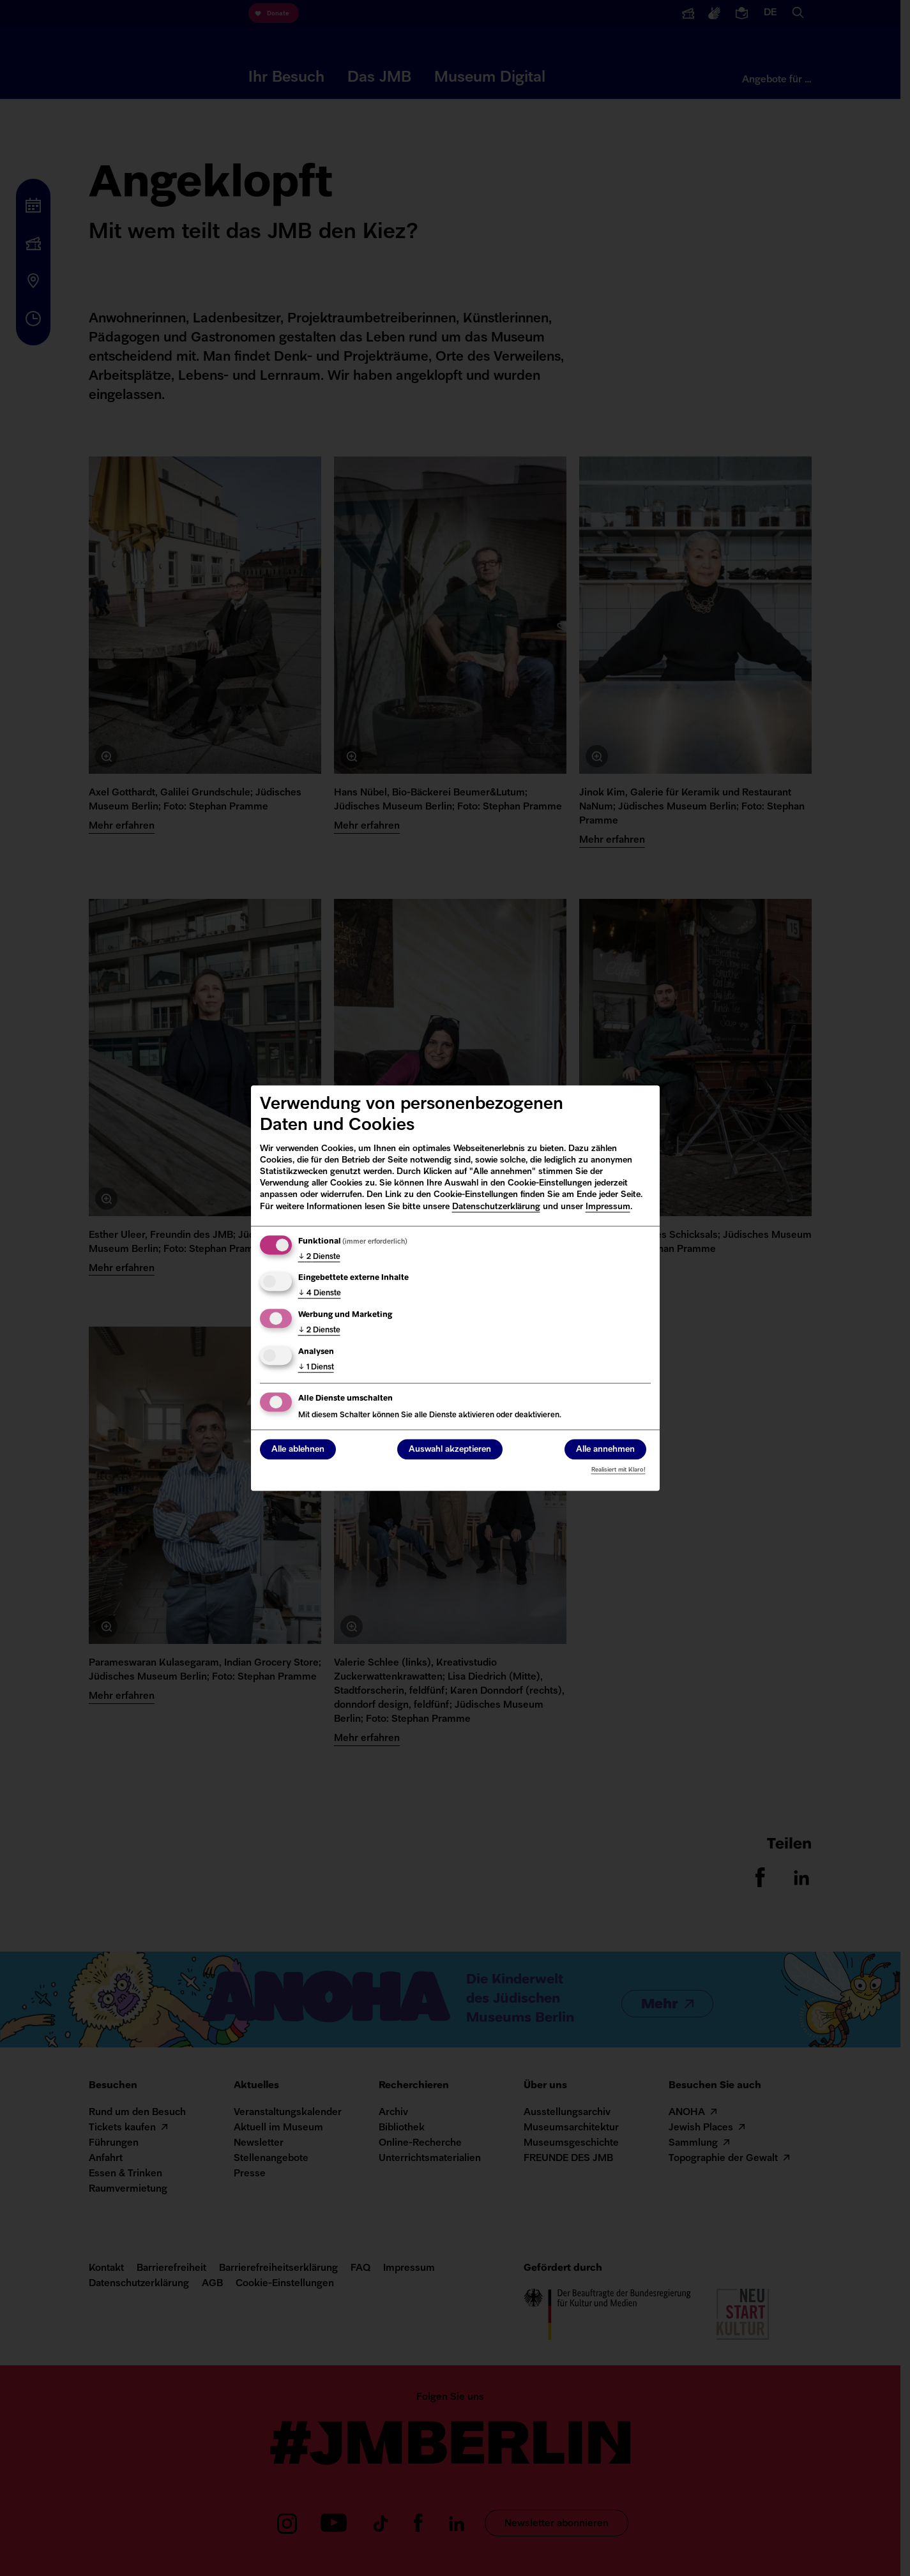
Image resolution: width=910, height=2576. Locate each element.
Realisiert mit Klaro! (618, 1470)
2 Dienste (319, 1257)
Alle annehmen (605, 1449)
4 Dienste (319, 1294)
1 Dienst (316, 1367)
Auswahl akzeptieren (450, 1449)
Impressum (608, 1207)
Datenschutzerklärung (496, 1207)
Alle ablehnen (297, 1449)
